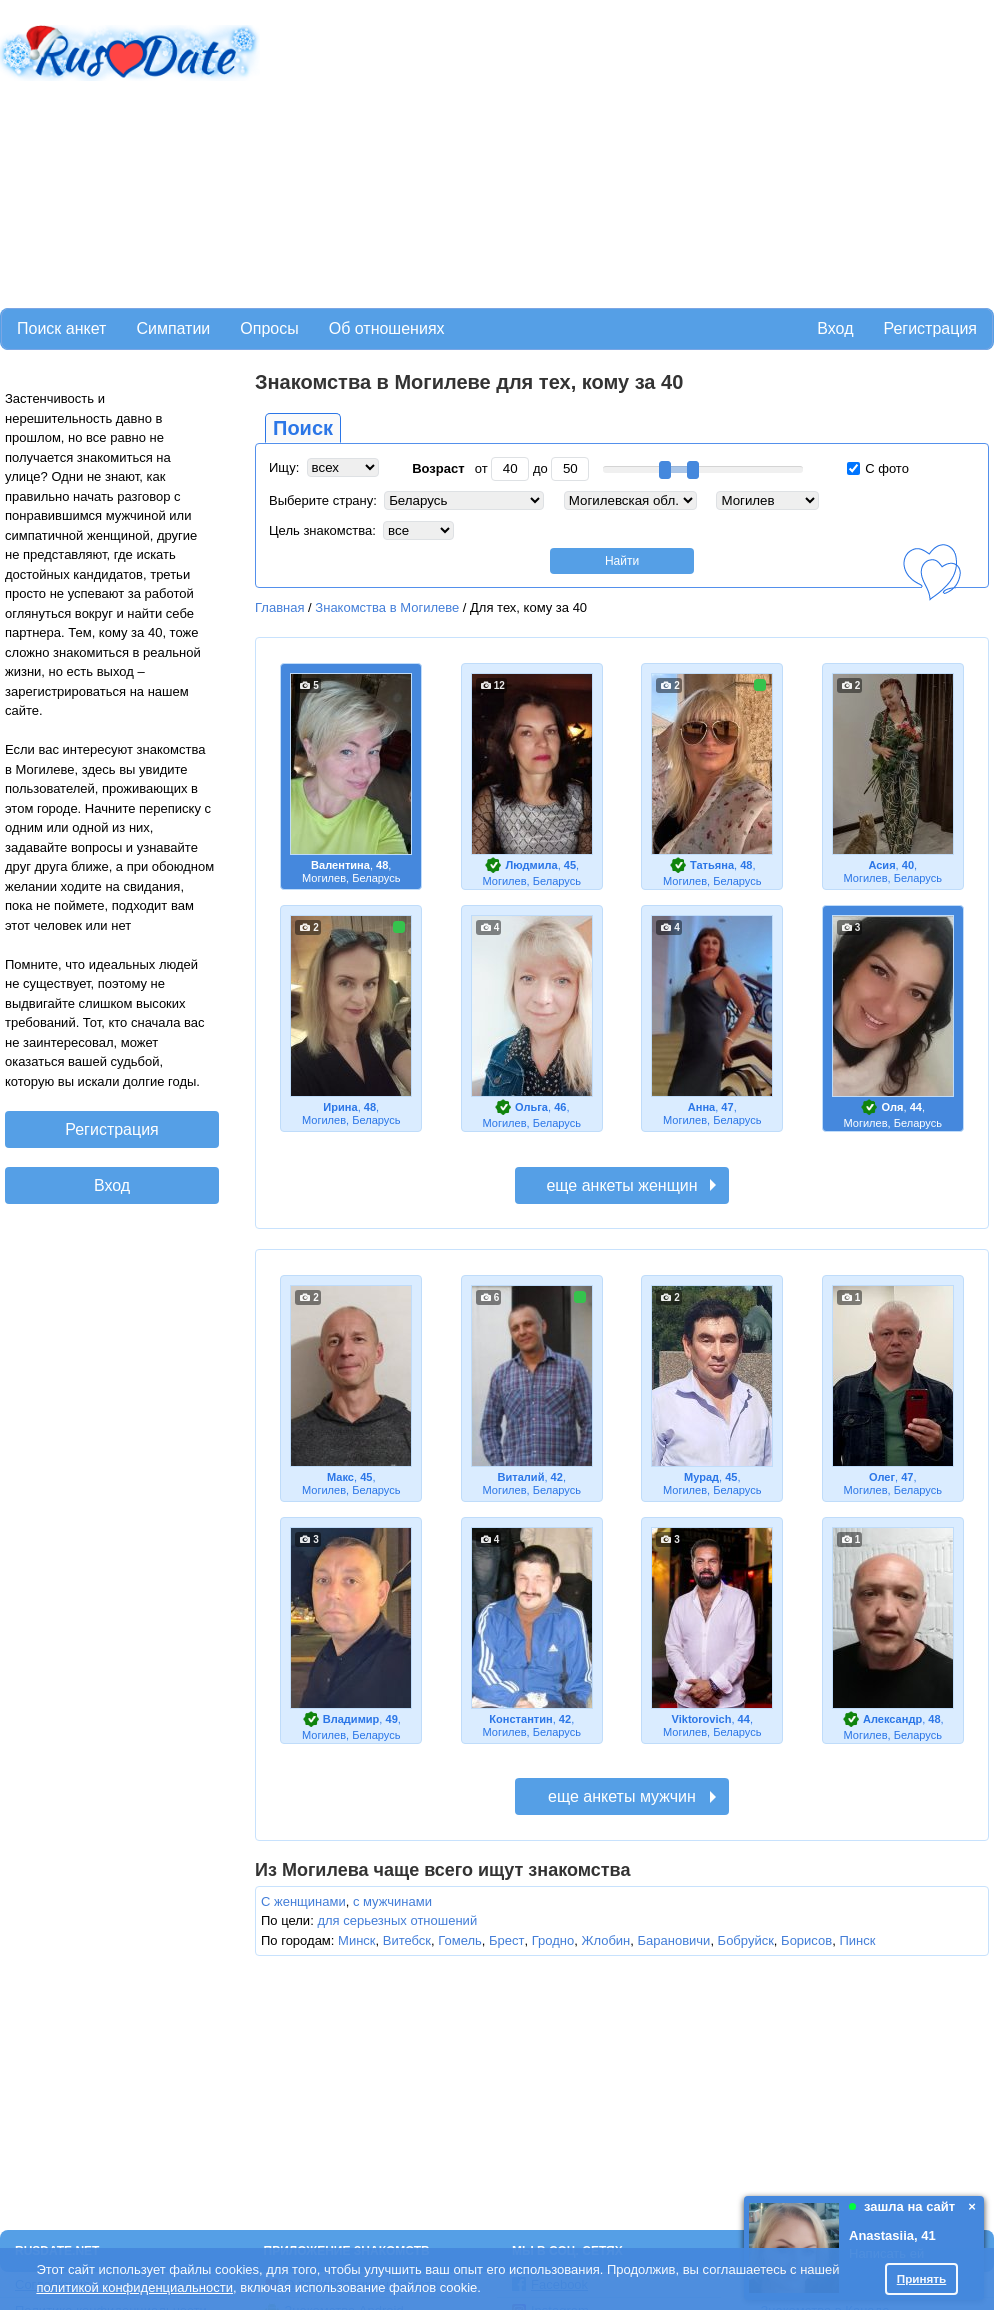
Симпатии (173, 328)
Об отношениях (387, 328)
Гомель (460, 1940)
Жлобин (605, 1940)
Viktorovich (702, 1719)
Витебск (407, 1940)
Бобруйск (746, 1940)
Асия (881, 865)
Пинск (857, 1940)
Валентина (340, 865)
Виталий (521, 1477)
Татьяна (712, 865)
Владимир (351, 1719)
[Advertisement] (516, 151)
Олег (882, 1477)
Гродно (553, 1940)
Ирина (340, 1107)
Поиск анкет (61, 328)
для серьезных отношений (397, 1920)
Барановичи (674, 1940)
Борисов (806, 1940)
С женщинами (303, 1901)
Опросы (269, 328)
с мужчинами (392, 1901)
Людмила (531, 865)
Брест (506, 1940)
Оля (893, 1107)
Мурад (701, 1477)
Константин (520, 1719)
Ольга (531, 1107)
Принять (922, 2278)
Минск (356, 1940)
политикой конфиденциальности (134, 2287)
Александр (892, 1719)
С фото (878, 468)
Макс (340, 1477)
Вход (835, 328)
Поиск (303, 428)
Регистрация (930, 328)
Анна (701, 1107)
